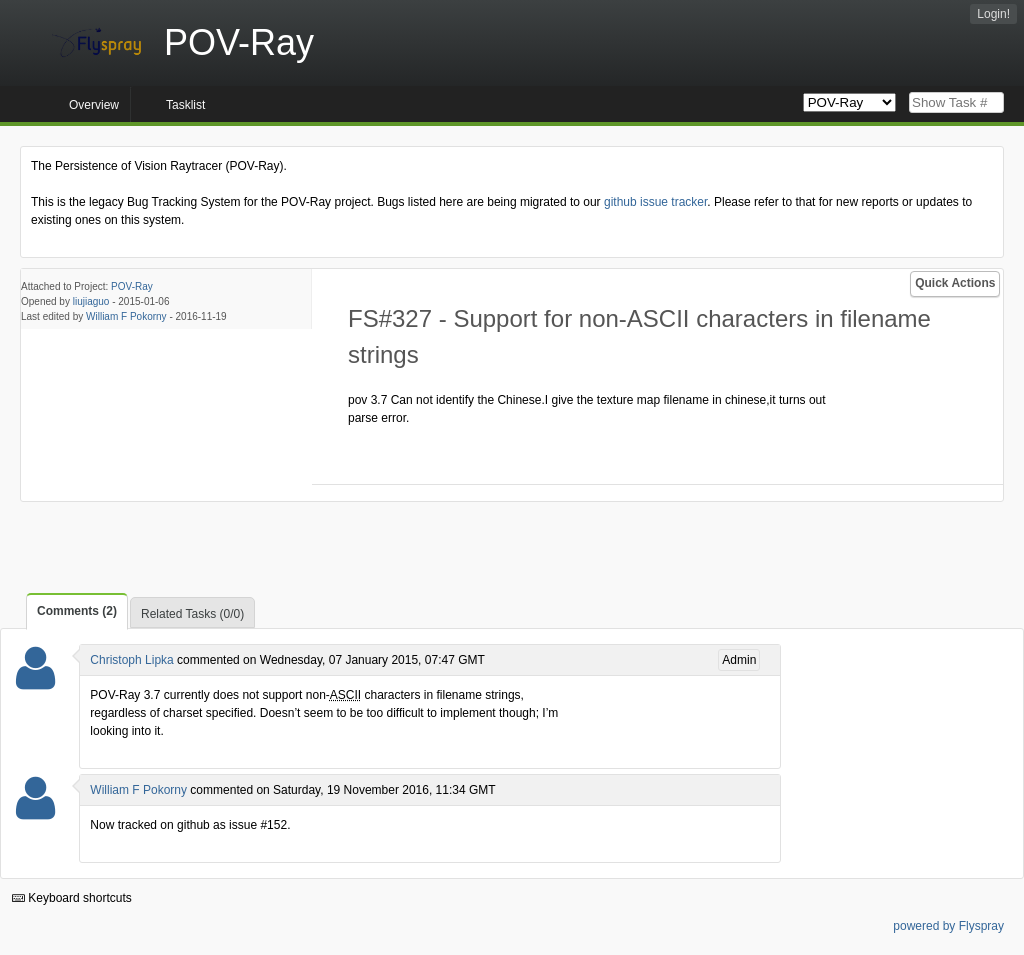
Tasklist (185, 105)
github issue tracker (655, 202)
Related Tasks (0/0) (192, 614)
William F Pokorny (126, 316)
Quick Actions (955, 283)
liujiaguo (91, 301)
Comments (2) (77, 611)
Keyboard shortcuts (72, 898)
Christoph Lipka (131, 660)
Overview (94, 105)
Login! (993, 14)
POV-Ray (132, 286)
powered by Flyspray (948, 926)
